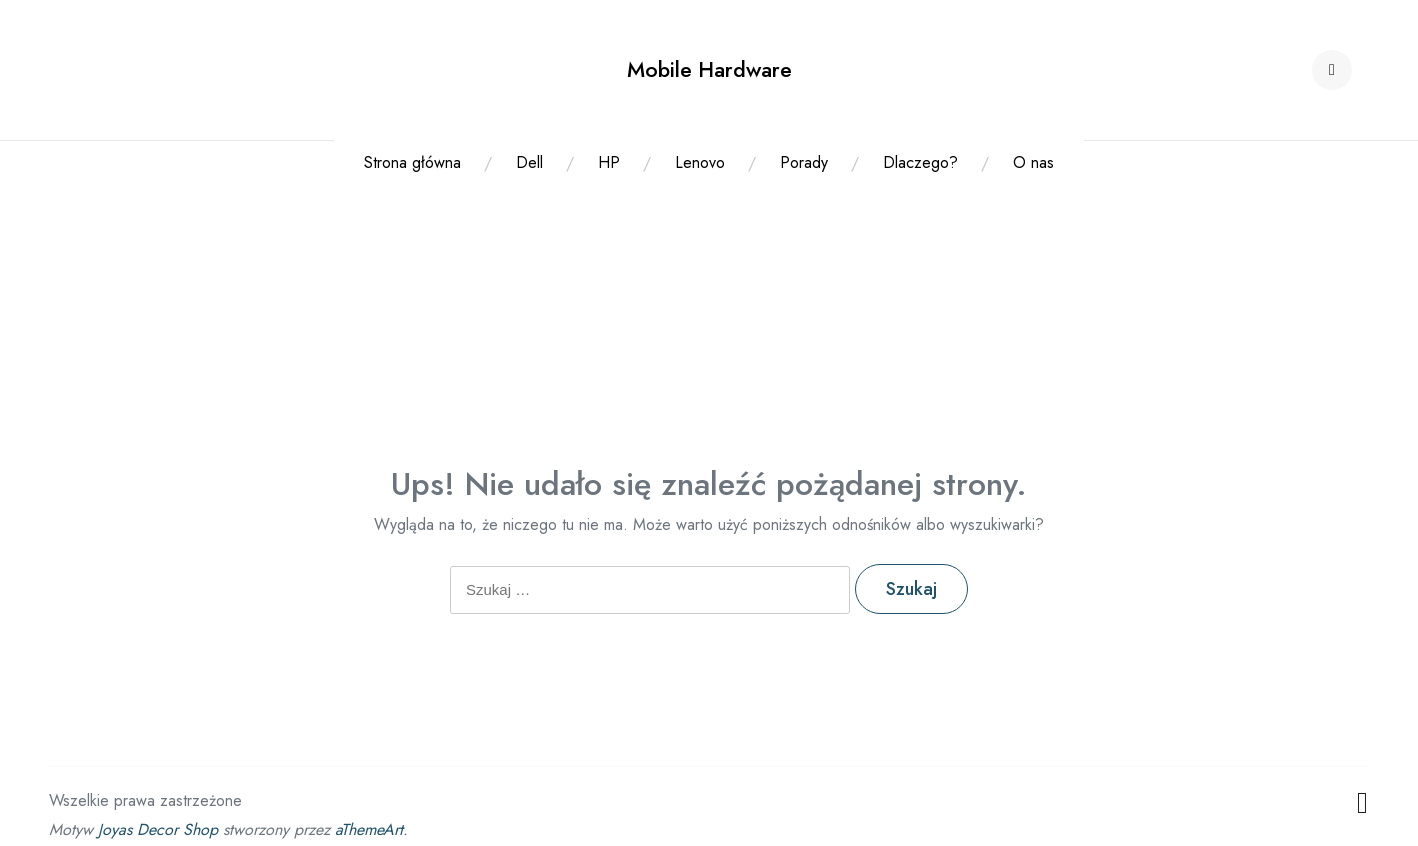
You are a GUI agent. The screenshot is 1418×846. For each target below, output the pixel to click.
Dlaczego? (920, 162)
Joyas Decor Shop (158, 829)
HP (609, 162)
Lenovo (700, 162)
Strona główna (412, 162)
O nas (1033, 162)
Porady (804, 162)
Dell (529, 162)
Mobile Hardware (709, 69)
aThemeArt (369, 829)
